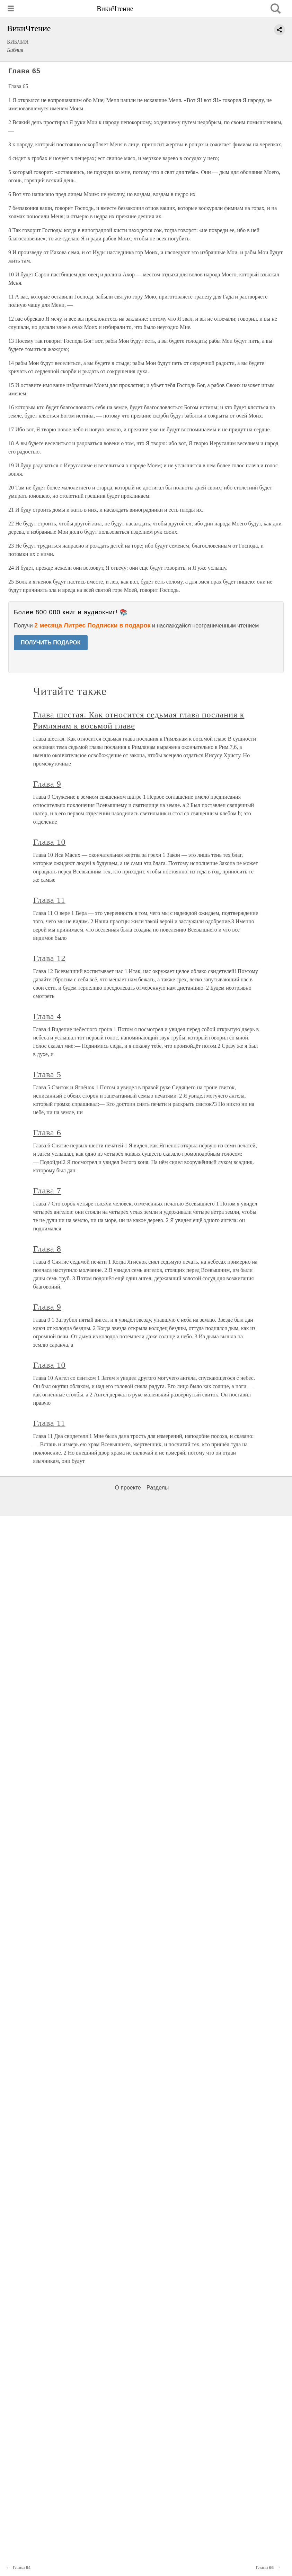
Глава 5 (47, 1074)
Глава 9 (47, 783)
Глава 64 (21, 2567)
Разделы (158, 1488)
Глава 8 (47, 1248)
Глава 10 (49, 841)
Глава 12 (49, 958)
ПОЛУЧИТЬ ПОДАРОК (51, 642)
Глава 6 (47, 1132)
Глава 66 (265, 2567)
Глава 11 (49, 900)
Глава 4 (47, 1016)
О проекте (128, 1488)
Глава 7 (47, 1190)
